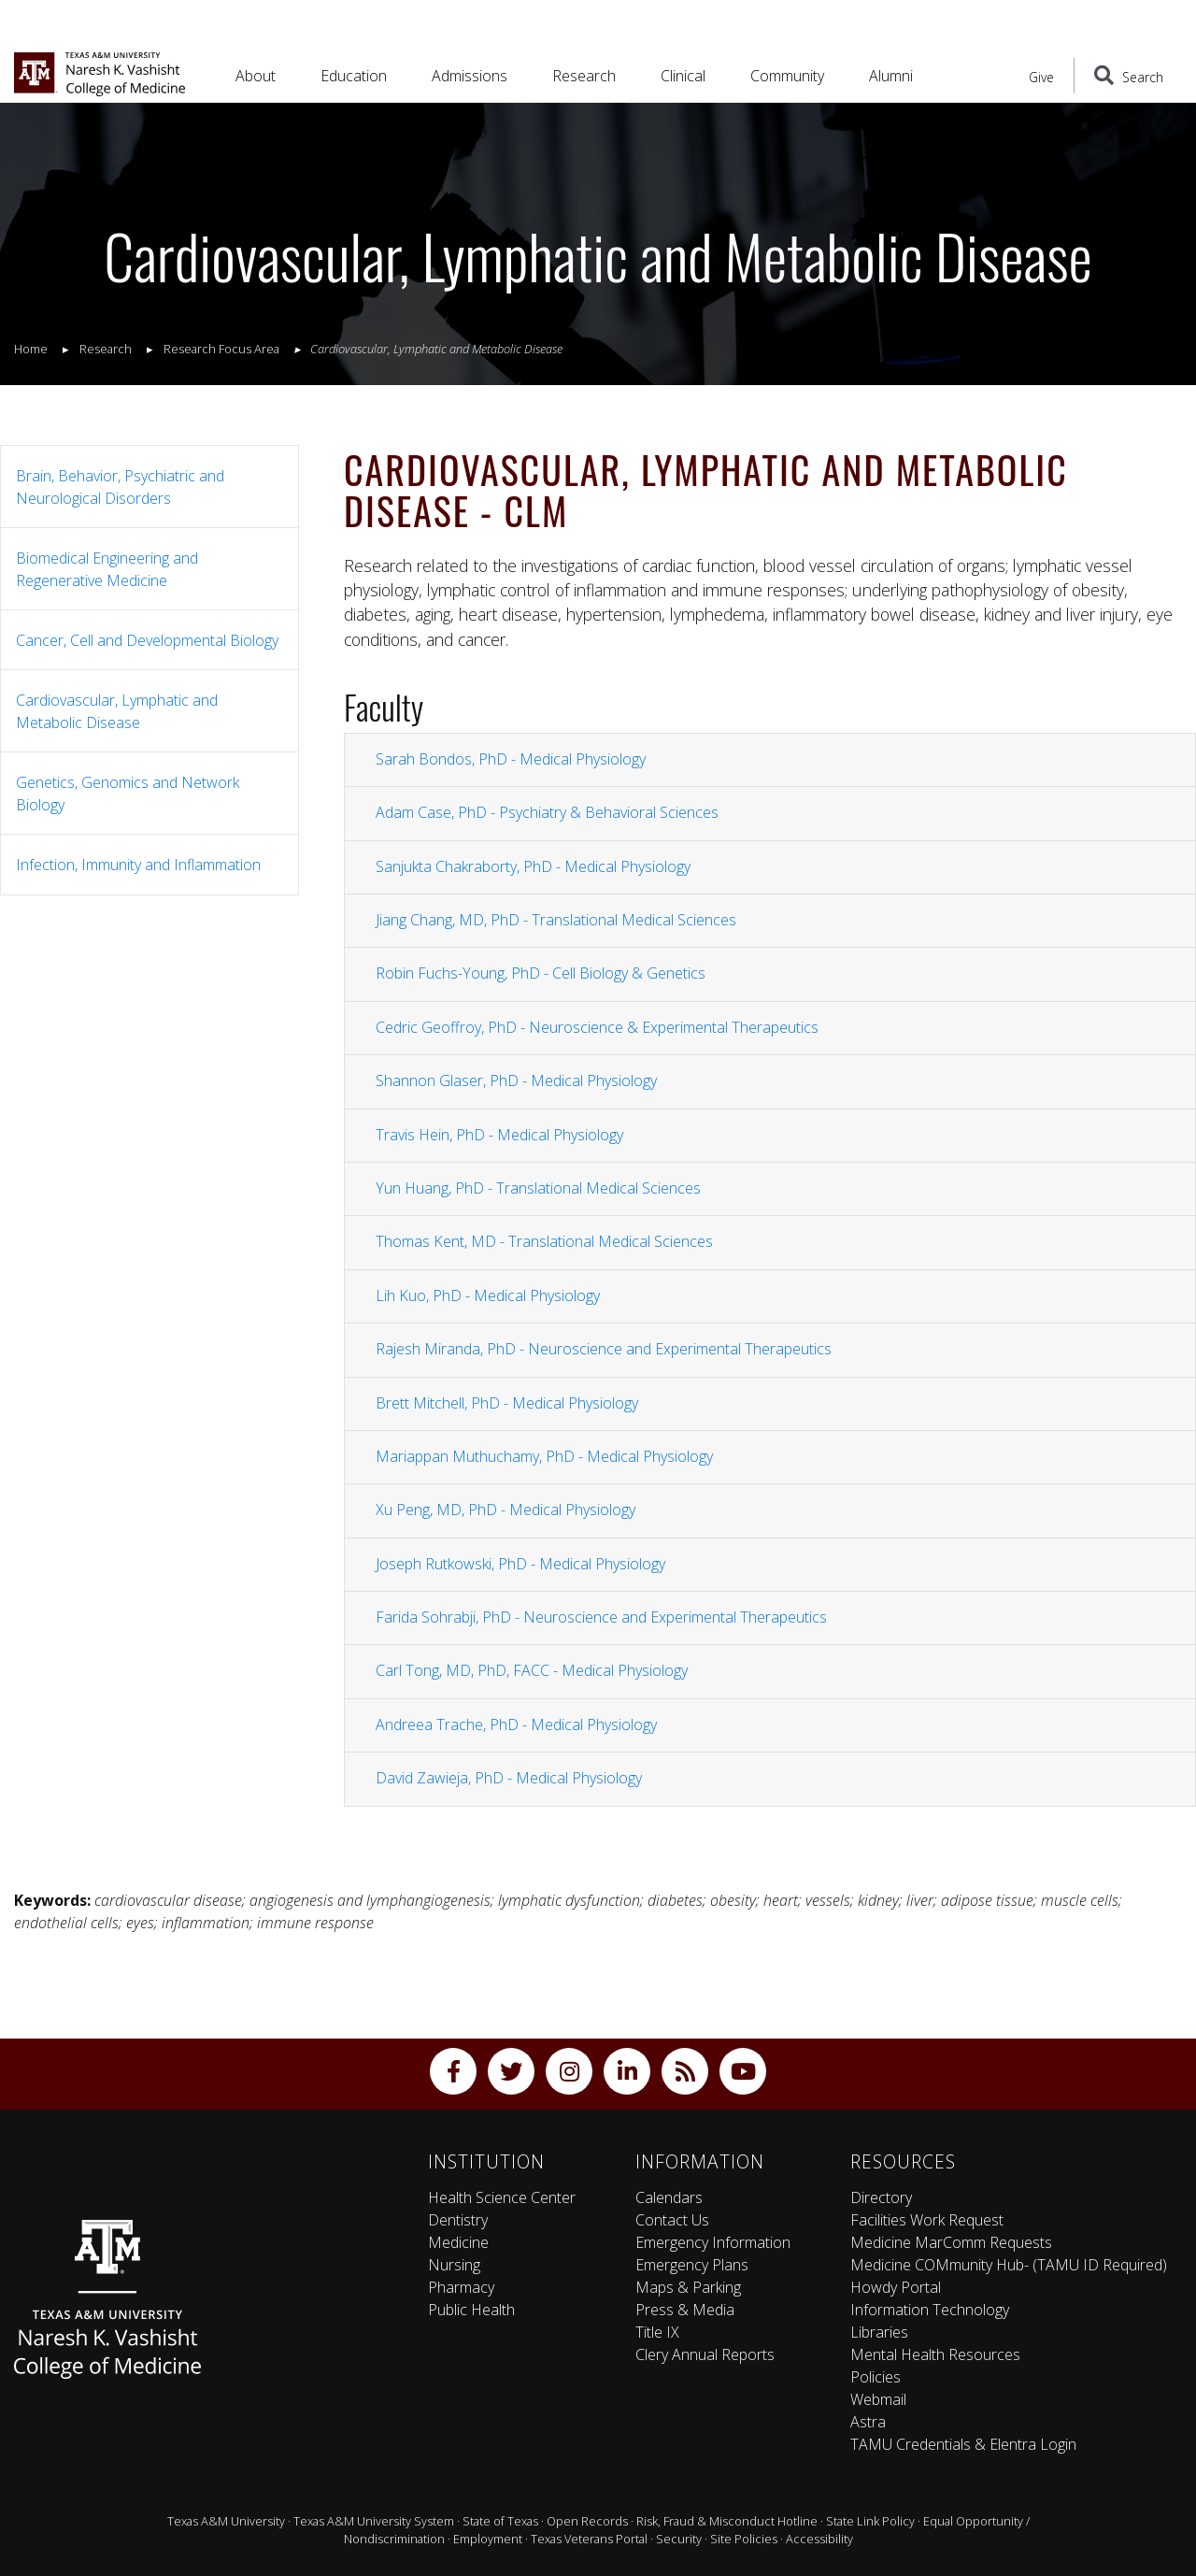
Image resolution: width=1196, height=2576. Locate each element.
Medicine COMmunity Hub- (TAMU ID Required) (1008, 2264)
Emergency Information (712, 2242)
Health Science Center (502, 2197)
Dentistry (458, 2220)
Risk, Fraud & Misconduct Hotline (727, 2520)
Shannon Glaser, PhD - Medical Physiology (516, 1080)
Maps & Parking (688, 2287)
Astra (868, 2421)
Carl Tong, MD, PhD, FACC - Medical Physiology (532, 1670)
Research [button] (584, 75)
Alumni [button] (891, 75)
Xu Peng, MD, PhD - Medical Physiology (505, 1509)
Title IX (657, 2332)
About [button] (255, 75)
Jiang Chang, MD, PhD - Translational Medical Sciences (556, 919)
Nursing (454, 2264)
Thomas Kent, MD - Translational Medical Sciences (544, 1241)
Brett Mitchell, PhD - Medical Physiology (507, 1403)
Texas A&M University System (373, 2520)
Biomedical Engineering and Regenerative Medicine (107, 569)
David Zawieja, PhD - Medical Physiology (509, 1777)
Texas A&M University (226, 2520)
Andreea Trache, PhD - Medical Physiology (516, 1724)
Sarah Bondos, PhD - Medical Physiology (511, 759)
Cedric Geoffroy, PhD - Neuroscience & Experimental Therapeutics (597, 1027)
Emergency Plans (691, 2264)
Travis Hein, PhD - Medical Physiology (499, 1134)
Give (1041, 77)
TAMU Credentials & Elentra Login (963, 2444)
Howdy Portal (895, 2287)
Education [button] (353, 75)
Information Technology (929, 2309)
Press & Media (684, 2309)
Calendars (669, 2197)
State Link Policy (870, 2520)
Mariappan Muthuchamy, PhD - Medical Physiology (544, 1456)
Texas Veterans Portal (589, 2538)
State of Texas (500, 2520)
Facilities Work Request (927, 2220)
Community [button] (787, 75)
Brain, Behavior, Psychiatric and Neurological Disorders (120, 486)
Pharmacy (461, 2287)
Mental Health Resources (935, 2354)
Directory (881, 2197)
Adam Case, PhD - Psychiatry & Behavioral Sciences (547, 812)
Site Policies (743, 2538)
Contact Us (672, 2220)
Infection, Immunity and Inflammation (138, 864)
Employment (487, 2538)
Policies (875, 2377)
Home (31, 348)
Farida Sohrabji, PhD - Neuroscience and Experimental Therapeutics (601, 1617)
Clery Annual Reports (705, 2354)
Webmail (878, 2399)
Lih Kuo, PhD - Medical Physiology (488, 1295)
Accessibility (819, 2538)
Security (679, 2538)
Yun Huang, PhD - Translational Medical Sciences (538, 1188)
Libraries (879, 2332)
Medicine (458, 2242)
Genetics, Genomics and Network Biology (127, 793)
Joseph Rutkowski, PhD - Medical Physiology (520, 1563)
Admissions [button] (469, 75)
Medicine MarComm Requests (951, 2242)
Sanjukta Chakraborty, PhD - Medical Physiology (533, 866)
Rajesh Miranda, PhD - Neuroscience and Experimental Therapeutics (604, 1348)
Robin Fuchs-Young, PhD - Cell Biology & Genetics (540, 973)
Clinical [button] (683, 75)
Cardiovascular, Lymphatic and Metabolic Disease (117, 711)
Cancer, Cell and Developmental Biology (147, 640)
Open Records (587, 2520)
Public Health (471, 2309)
